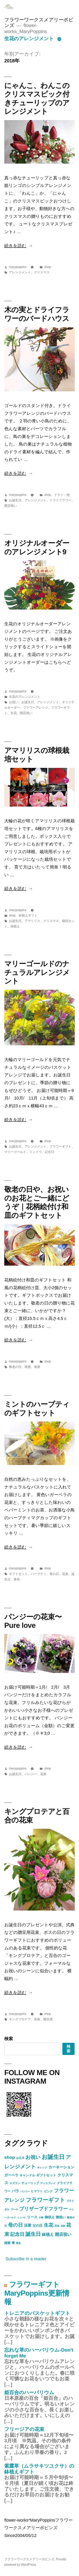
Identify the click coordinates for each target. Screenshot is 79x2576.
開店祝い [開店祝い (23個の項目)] (63, 2234)
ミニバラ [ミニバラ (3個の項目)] (21, 2217)
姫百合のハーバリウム (29, 2392)
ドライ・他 (62, 494)
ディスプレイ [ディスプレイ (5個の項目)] (47, 2183)
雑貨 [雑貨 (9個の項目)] (7, 2243)
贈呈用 (48, 2019)
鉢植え (15, 926)
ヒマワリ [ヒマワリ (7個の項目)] (37, 2191)
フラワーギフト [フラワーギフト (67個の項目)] (45, 2200)
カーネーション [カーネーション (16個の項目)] (61, 2167)
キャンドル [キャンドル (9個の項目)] (27, 2175)
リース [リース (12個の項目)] (32, 2217)
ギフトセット (18, 1574)
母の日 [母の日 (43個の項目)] (15, 2225)
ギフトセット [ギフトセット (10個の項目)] (46, 2175)
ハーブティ (38, 1574)
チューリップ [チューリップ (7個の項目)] (30, 2183)
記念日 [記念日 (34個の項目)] (17, 2234)
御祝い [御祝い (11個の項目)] (61, 2217)
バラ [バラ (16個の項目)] (15, 2191)
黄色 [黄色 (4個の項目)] (18, 2243)
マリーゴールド (15, 1152)
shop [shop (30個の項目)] (9, 2157)
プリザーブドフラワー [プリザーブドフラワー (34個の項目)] (43, 2208)
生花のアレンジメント (29, 38)
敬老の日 (15, 1366)
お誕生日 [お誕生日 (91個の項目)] (53, 2157)
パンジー (31, 1774)
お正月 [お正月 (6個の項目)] (20, 2157)
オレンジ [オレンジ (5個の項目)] (42, 2167)
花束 (65, 1574)
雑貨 (28, 1366)
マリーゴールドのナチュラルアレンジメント (37, 972)
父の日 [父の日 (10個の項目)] (38, 2225)
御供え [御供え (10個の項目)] (50, 2217)
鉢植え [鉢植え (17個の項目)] (48, 2234)
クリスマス (42, 272)
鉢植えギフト (28, 915)
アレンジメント (20, 272)
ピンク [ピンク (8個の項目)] (48, 2191)
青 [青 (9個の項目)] (13, 2243)
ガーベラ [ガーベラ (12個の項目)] (11, 2175)
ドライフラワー (60, 500)
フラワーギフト (60, 1146)
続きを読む (15, 245)
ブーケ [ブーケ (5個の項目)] (14, 2209)
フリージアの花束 (24, 2429)
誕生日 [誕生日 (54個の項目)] (33, 2234)
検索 (8, 2038)
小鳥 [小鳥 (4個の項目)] (41, 2217)
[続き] (59, 39)
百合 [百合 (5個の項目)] (56, 2225)
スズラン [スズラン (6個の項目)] (14, 2183)
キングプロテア (20, 2019)
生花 (14, 713)
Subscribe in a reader (25, 2258)
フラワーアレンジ (35, 707)
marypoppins (17, 267)
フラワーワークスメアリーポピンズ (29, 2559)
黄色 (17, 1579)
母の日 (54, 1574)
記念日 (49, 1152)
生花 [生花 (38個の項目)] (48, 2225)
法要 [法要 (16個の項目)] (27, 2225)
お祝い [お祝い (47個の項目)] (33, 2157)
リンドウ (35, 1152)
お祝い (13, 702)
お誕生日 (15, 500)
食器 (37, 1366)
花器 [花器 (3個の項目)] (63, 2226)
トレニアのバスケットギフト (37, 2313)
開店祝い (10, 505)
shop (47, 267)
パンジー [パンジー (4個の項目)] (25, 2191)
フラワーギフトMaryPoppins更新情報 (36, 2293)
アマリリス (32, 921)
